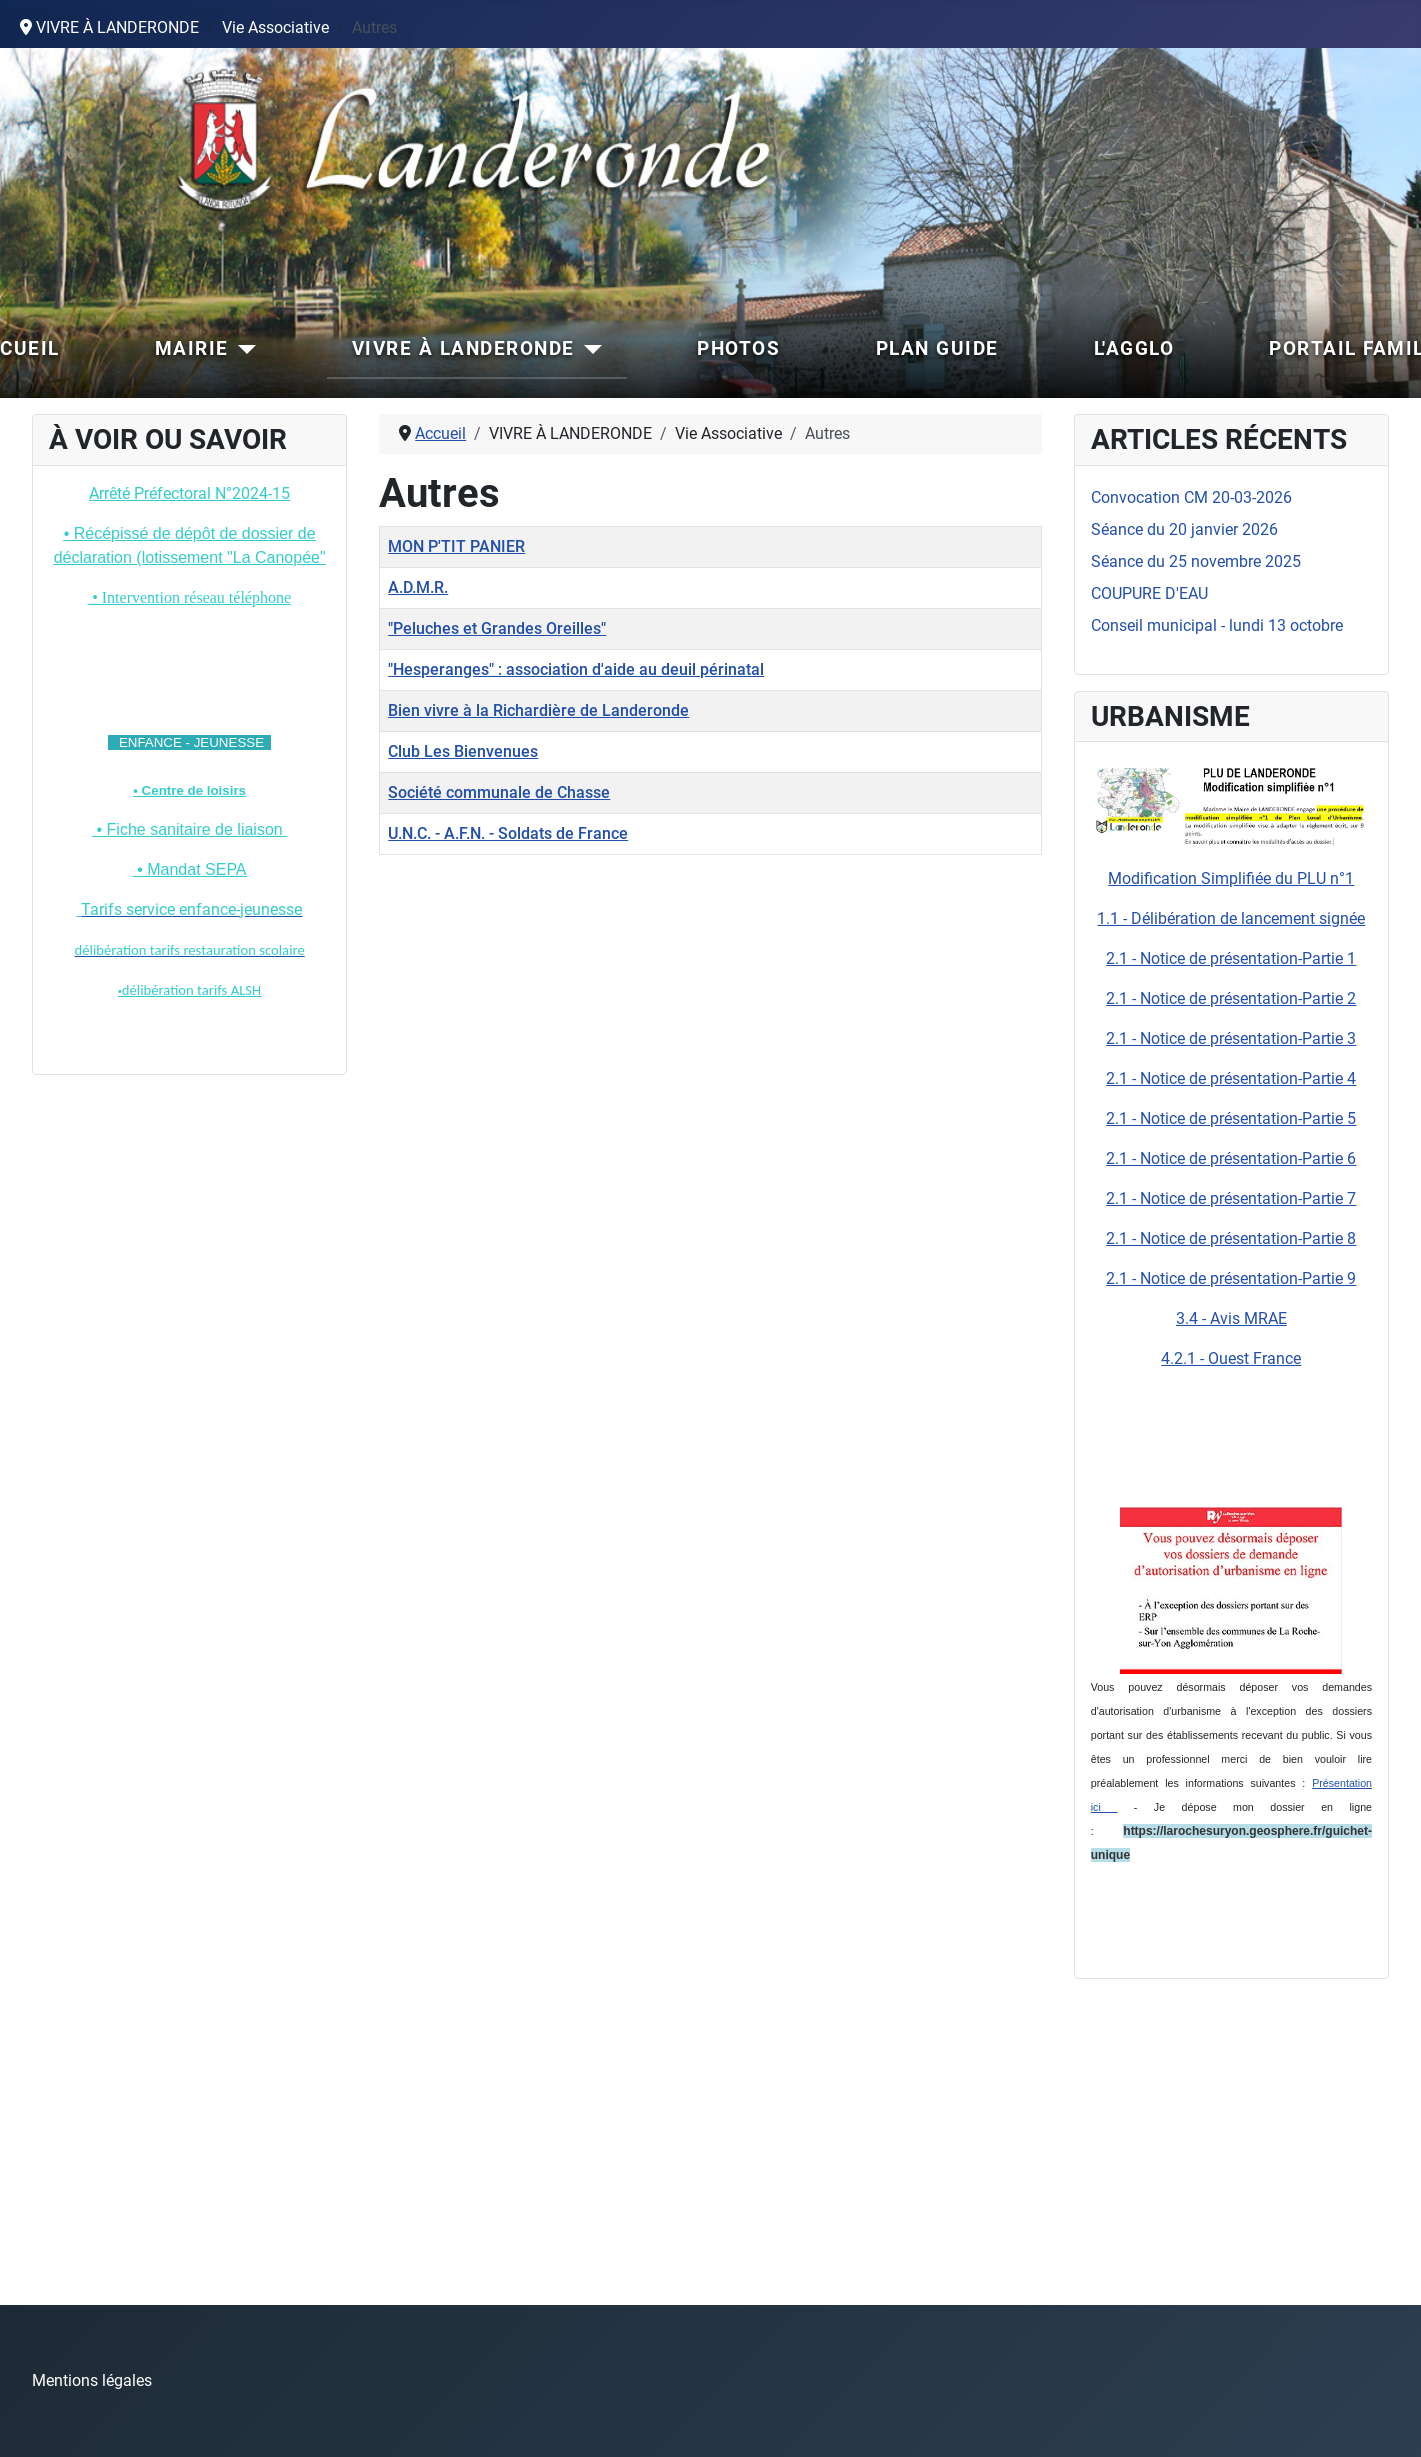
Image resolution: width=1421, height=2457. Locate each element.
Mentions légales (92, 2380)
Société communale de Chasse (499, 792)
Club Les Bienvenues (463, 751)
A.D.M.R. (418, 587)
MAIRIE (192, 348)
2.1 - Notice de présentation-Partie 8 (1231, 1238)
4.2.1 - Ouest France (1231, 1358)
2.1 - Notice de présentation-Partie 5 (1231, 1118)
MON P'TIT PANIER (456, 546)
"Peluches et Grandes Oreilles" (497, 628)
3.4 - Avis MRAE (1231, 1318)
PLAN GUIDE (937, 348)
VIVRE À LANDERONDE (463, 348)
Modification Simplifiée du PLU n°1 (1231, 878)
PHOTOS (738, 348)
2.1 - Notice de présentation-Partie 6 (1231, 1158)
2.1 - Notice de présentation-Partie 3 (1231, 1038)
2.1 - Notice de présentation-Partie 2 (1231, 998)
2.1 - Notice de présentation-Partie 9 (1231, 1278)
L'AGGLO (1134, 348)
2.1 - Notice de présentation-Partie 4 (1231, 1078)
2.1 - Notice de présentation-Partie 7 (1231, 1198)
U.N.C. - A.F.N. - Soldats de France (508, 833)
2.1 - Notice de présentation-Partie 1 (1231, 958)
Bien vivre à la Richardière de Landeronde (538, 710)
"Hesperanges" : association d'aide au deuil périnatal (576, 669)
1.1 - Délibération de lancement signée (1231, 918)
